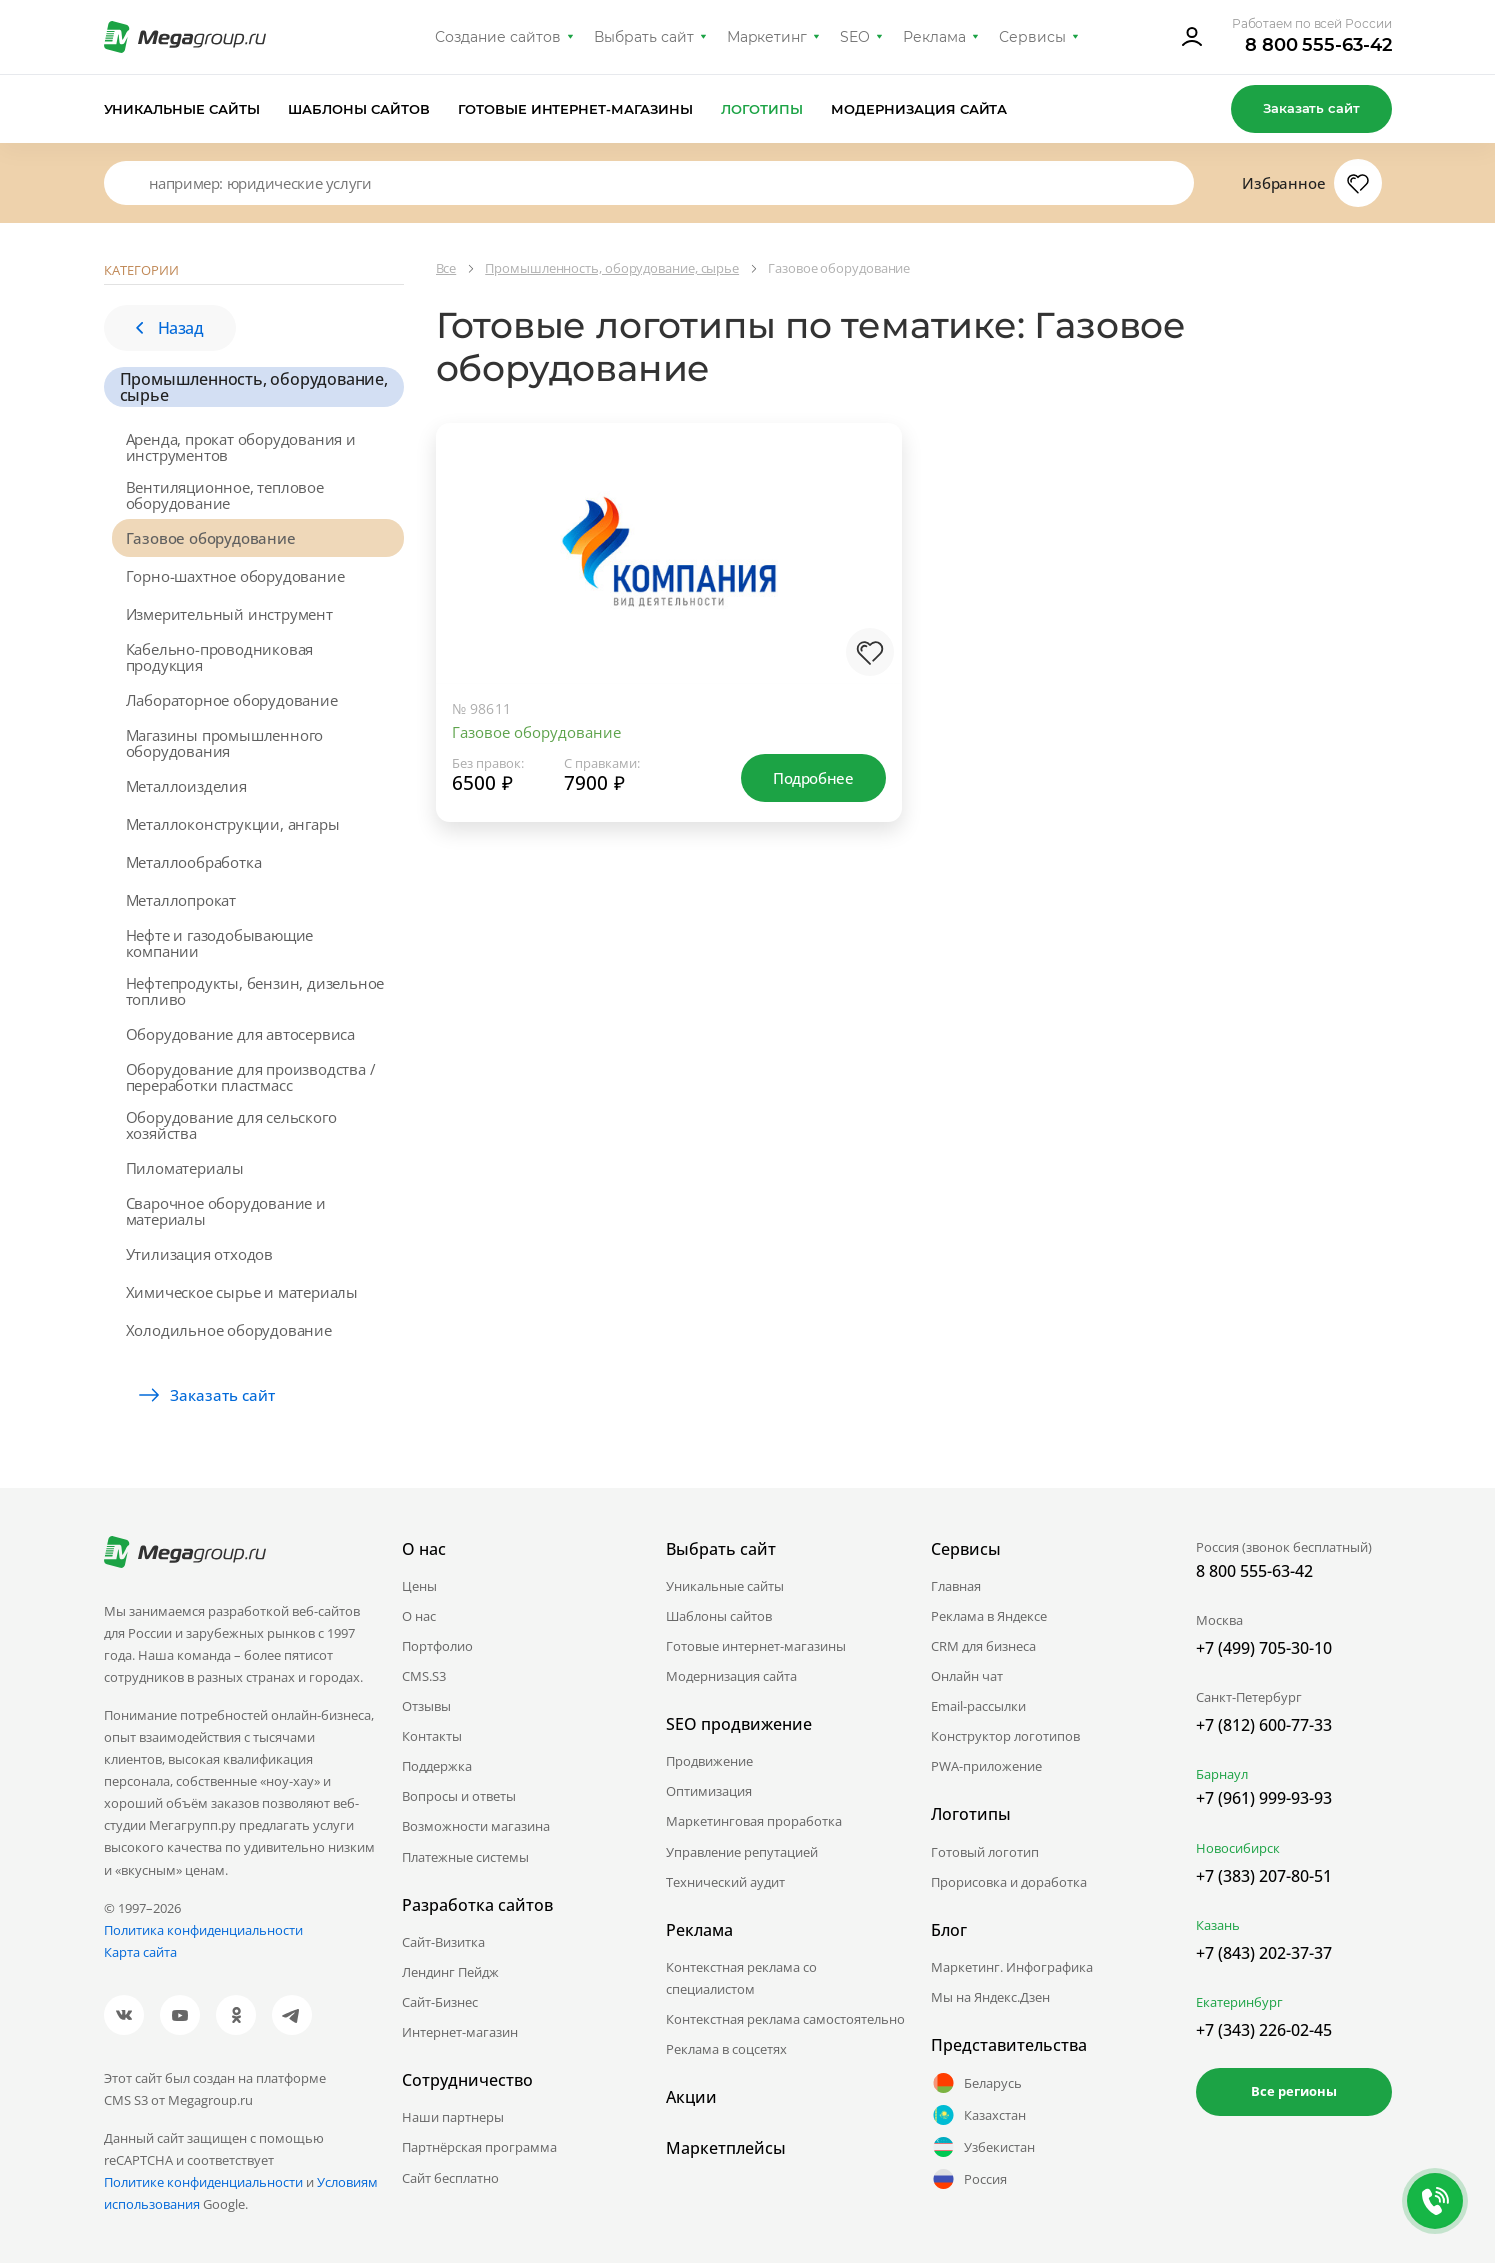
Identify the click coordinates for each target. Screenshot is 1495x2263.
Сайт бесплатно (450, 2178)
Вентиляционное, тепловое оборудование (225, 495)
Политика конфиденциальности (203, 1930)
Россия (969, 2179)
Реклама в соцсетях (726, 2049)
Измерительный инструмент (229, 614)
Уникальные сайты (182, 109)
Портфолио (437, 1646)
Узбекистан (983, 2147)
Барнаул (1222, 1774)
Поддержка (437, 1766)
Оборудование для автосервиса (240, 1034)
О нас (419, 1616)
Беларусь (976, 2083)
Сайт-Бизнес (440, 2002)
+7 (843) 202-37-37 (1264, 1953)
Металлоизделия (186, 786)
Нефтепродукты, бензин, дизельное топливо (255, 991)
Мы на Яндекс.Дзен (990, 1997)
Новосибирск (1238, 1848)
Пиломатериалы (185, 1168)
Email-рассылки (978, 1706)
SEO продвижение (739, 1724)
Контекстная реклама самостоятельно (785, 2019)
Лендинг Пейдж (450, 1972)
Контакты (432, 1736)
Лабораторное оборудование (232, 700)
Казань (1218, 1925)
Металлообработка (194, 862)
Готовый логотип (985, 1852)
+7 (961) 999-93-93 (1264, 1798)
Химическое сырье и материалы (242, 1292)
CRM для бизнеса (983, 1646)
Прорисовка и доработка (1009, 1882)
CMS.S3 (424, 1676)
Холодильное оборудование (229, 1330)
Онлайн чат (967, 1676)
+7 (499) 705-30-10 (1264, 1648)
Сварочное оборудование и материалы (226, 1211)
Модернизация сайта (919, 109)
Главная (956, 1586)
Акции (691, 2097)
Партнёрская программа (479, 2147)
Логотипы (762, 109)
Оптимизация (709, 1791)
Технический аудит (725, 1882)
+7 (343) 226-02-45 (1264, 2030)
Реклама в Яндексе (989, 1616)
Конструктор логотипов (1005, 1736)
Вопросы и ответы (459, 1796)
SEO (855, 37)
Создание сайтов (498, 37)
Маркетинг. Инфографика (1012, 1967)
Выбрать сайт (644, 37)
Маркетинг (767, 37)
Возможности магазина (476, 1826)
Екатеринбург (1239, 2002)
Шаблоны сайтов (359, 109)
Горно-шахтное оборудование (235, 576)
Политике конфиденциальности (203, 2182)
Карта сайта (140, 1952)
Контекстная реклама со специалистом (741, 1978)
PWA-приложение (986, 1766)
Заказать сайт (1311, 108)
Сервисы (1032, 37)
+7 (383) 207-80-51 (1264, 1876)
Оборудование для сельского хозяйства (231, 1125)
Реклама (934, 37)
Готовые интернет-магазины (575, 109)
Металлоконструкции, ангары (233, 824)
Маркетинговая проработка (754, 1821)
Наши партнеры (453, 2117)
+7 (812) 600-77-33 (1264, 1725)
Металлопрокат (181, 900)
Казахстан (978, 2115)
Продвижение (709, 1761)
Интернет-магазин (460, 2032)
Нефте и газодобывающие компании (220, 943)
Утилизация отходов (199, 1254)
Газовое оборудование (211, 538)
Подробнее (813, 778)
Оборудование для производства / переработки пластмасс (251, 1077)
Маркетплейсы (726, 2148)
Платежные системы (465, 1857)
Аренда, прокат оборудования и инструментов (241, 447)
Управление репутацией (742, 1852)
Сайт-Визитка (443, 1942)
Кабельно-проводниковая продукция (220, 657)
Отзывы (426, 1706)
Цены (419, 1586)
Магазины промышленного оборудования (225, 743)
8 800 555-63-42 (1318, 45)
